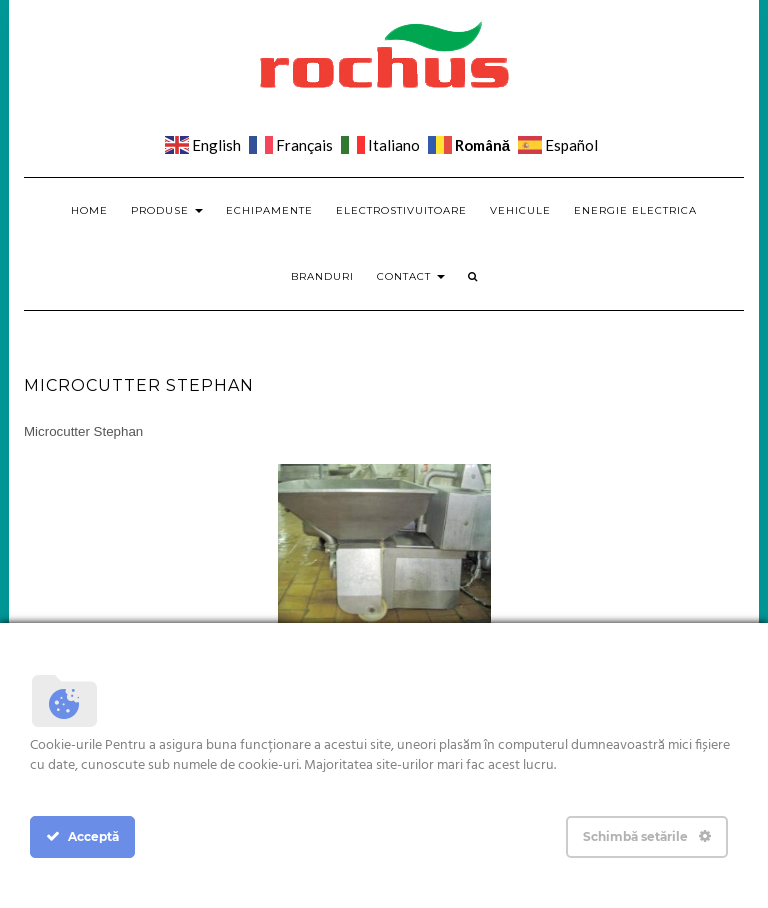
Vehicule (520, 210)
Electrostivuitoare (401, 210)
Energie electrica (635, 210)
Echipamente (269, 210)
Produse (167, 210)
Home (89, 210)
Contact (411, 276)
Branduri (322, 276)
